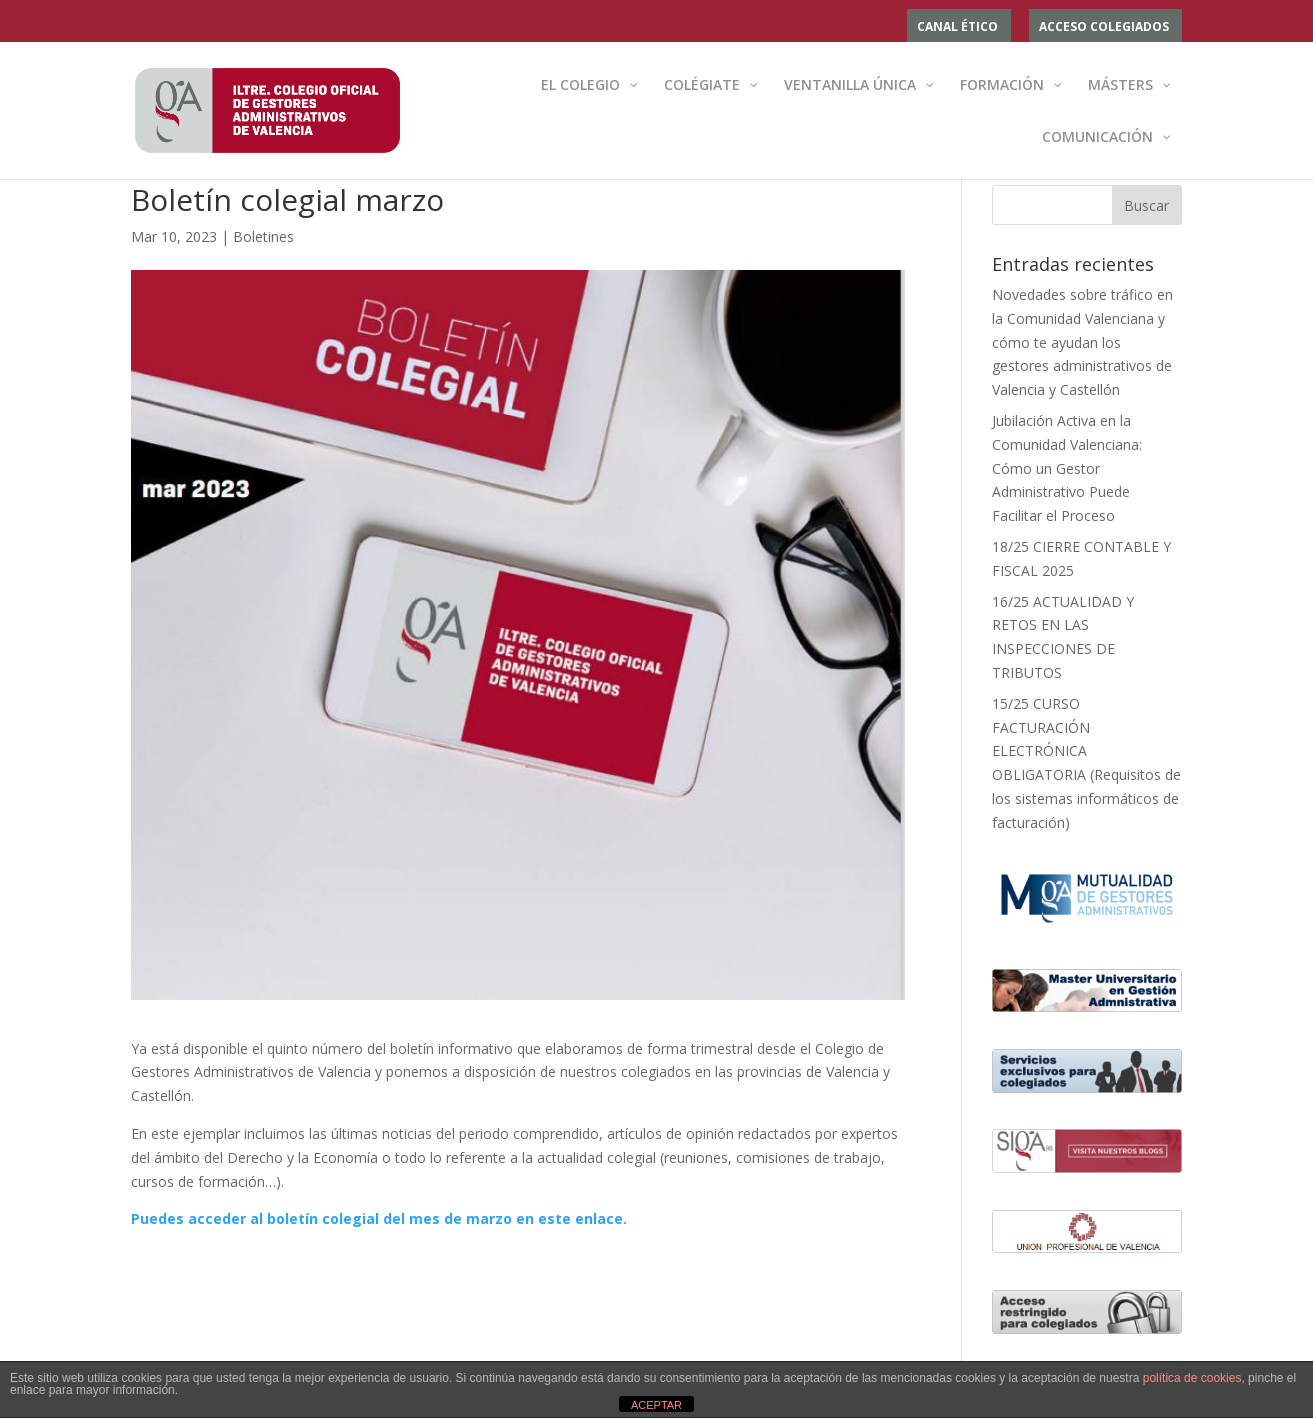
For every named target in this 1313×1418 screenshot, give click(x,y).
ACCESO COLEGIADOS (1104, 28)
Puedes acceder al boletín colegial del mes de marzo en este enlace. (379, 1218)
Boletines (263, 236)
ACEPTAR (656, 1405)
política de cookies (1192, 1378)
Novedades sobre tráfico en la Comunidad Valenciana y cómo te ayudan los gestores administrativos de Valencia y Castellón (1082, 342)
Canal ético (957, 28)
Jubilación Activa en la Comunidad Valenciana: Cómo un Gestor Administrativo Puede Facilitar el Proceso (1067, 468)
